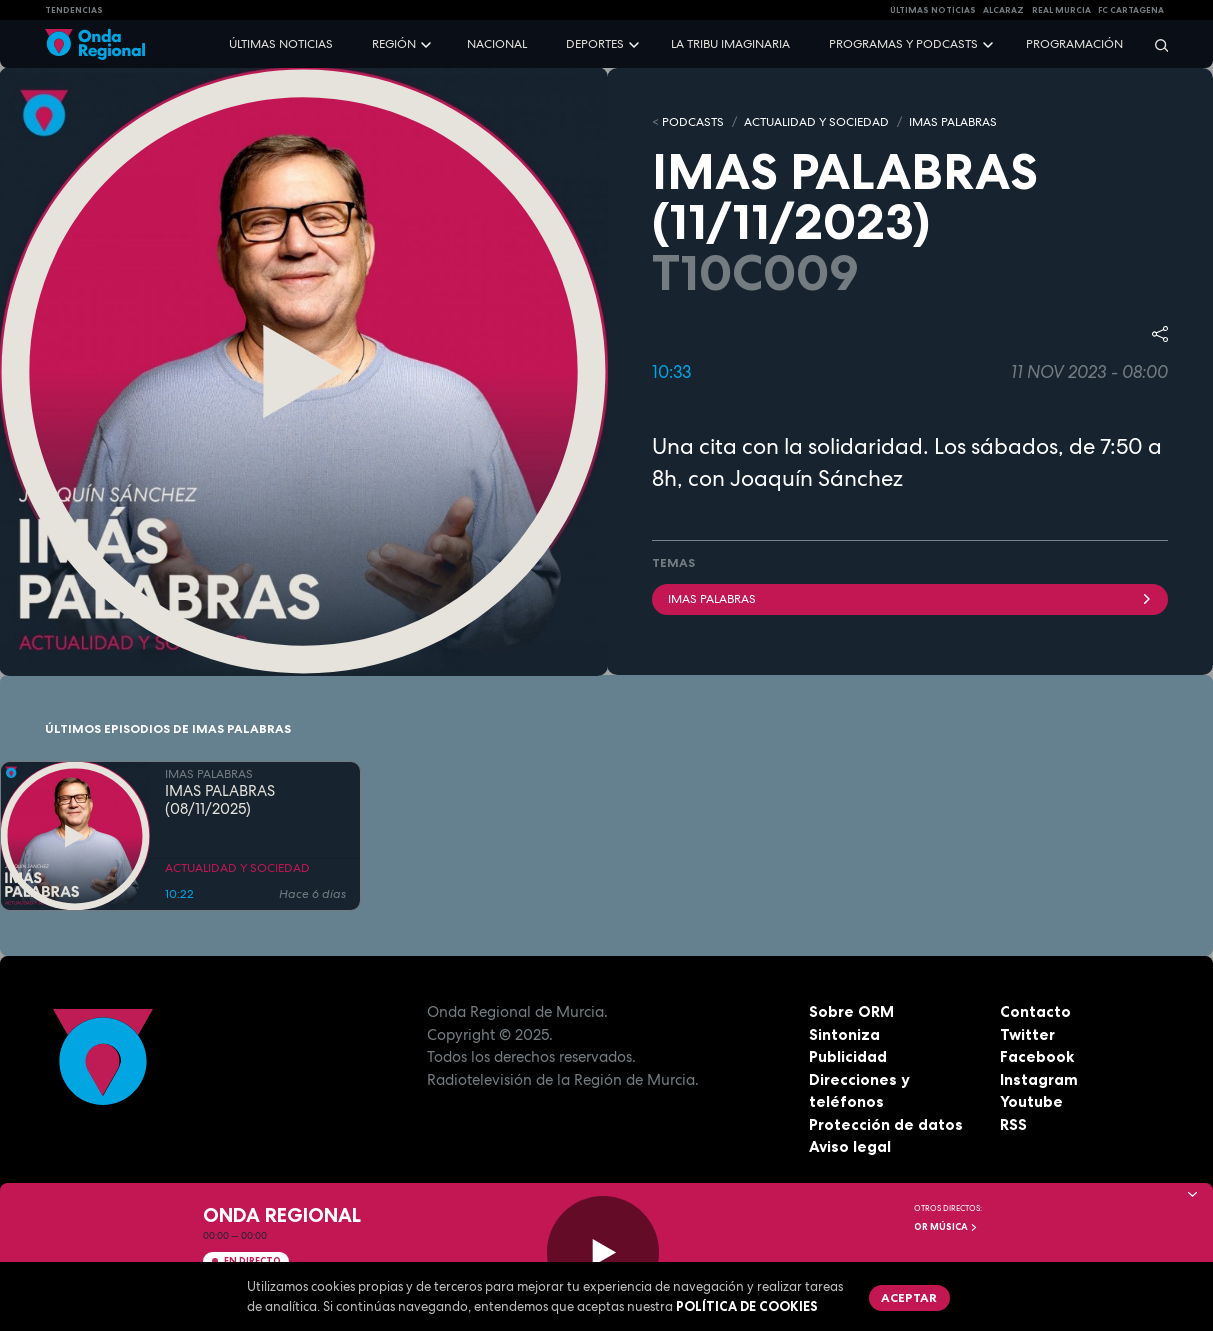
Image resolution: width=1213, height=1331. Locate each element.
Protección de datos (886, 1124)
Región (394, 44)
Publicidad (848, 1056)
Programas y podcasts (903, 44)
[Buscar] (1155, 44)
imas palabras (910, 599)
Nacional (497, 44)
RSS (1013, 1124)
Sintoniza (844, 1034)
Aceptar (909, 1297)
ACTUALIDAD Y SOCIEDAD (816, 122)
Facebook (1037, 1056)
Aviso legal (850, 1146)
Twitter (1027, 1034)
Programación (1074, 44)
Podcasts (693, 122)
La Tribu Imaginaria (730, 44)
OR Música (946, 1227)
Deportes (595, 44)
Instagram (1039, 1079)
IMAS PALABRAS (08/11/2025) (220, 801)
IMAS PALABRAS (953, 122)
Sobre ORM (851, 1011)
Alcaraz (1003, 10)
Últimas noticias (281, 44)
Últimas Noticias (933, 10)
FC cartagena (1131, 10)
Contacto (1035, 1011)
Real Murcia (1061, 10)
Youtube (1031, 1101)
